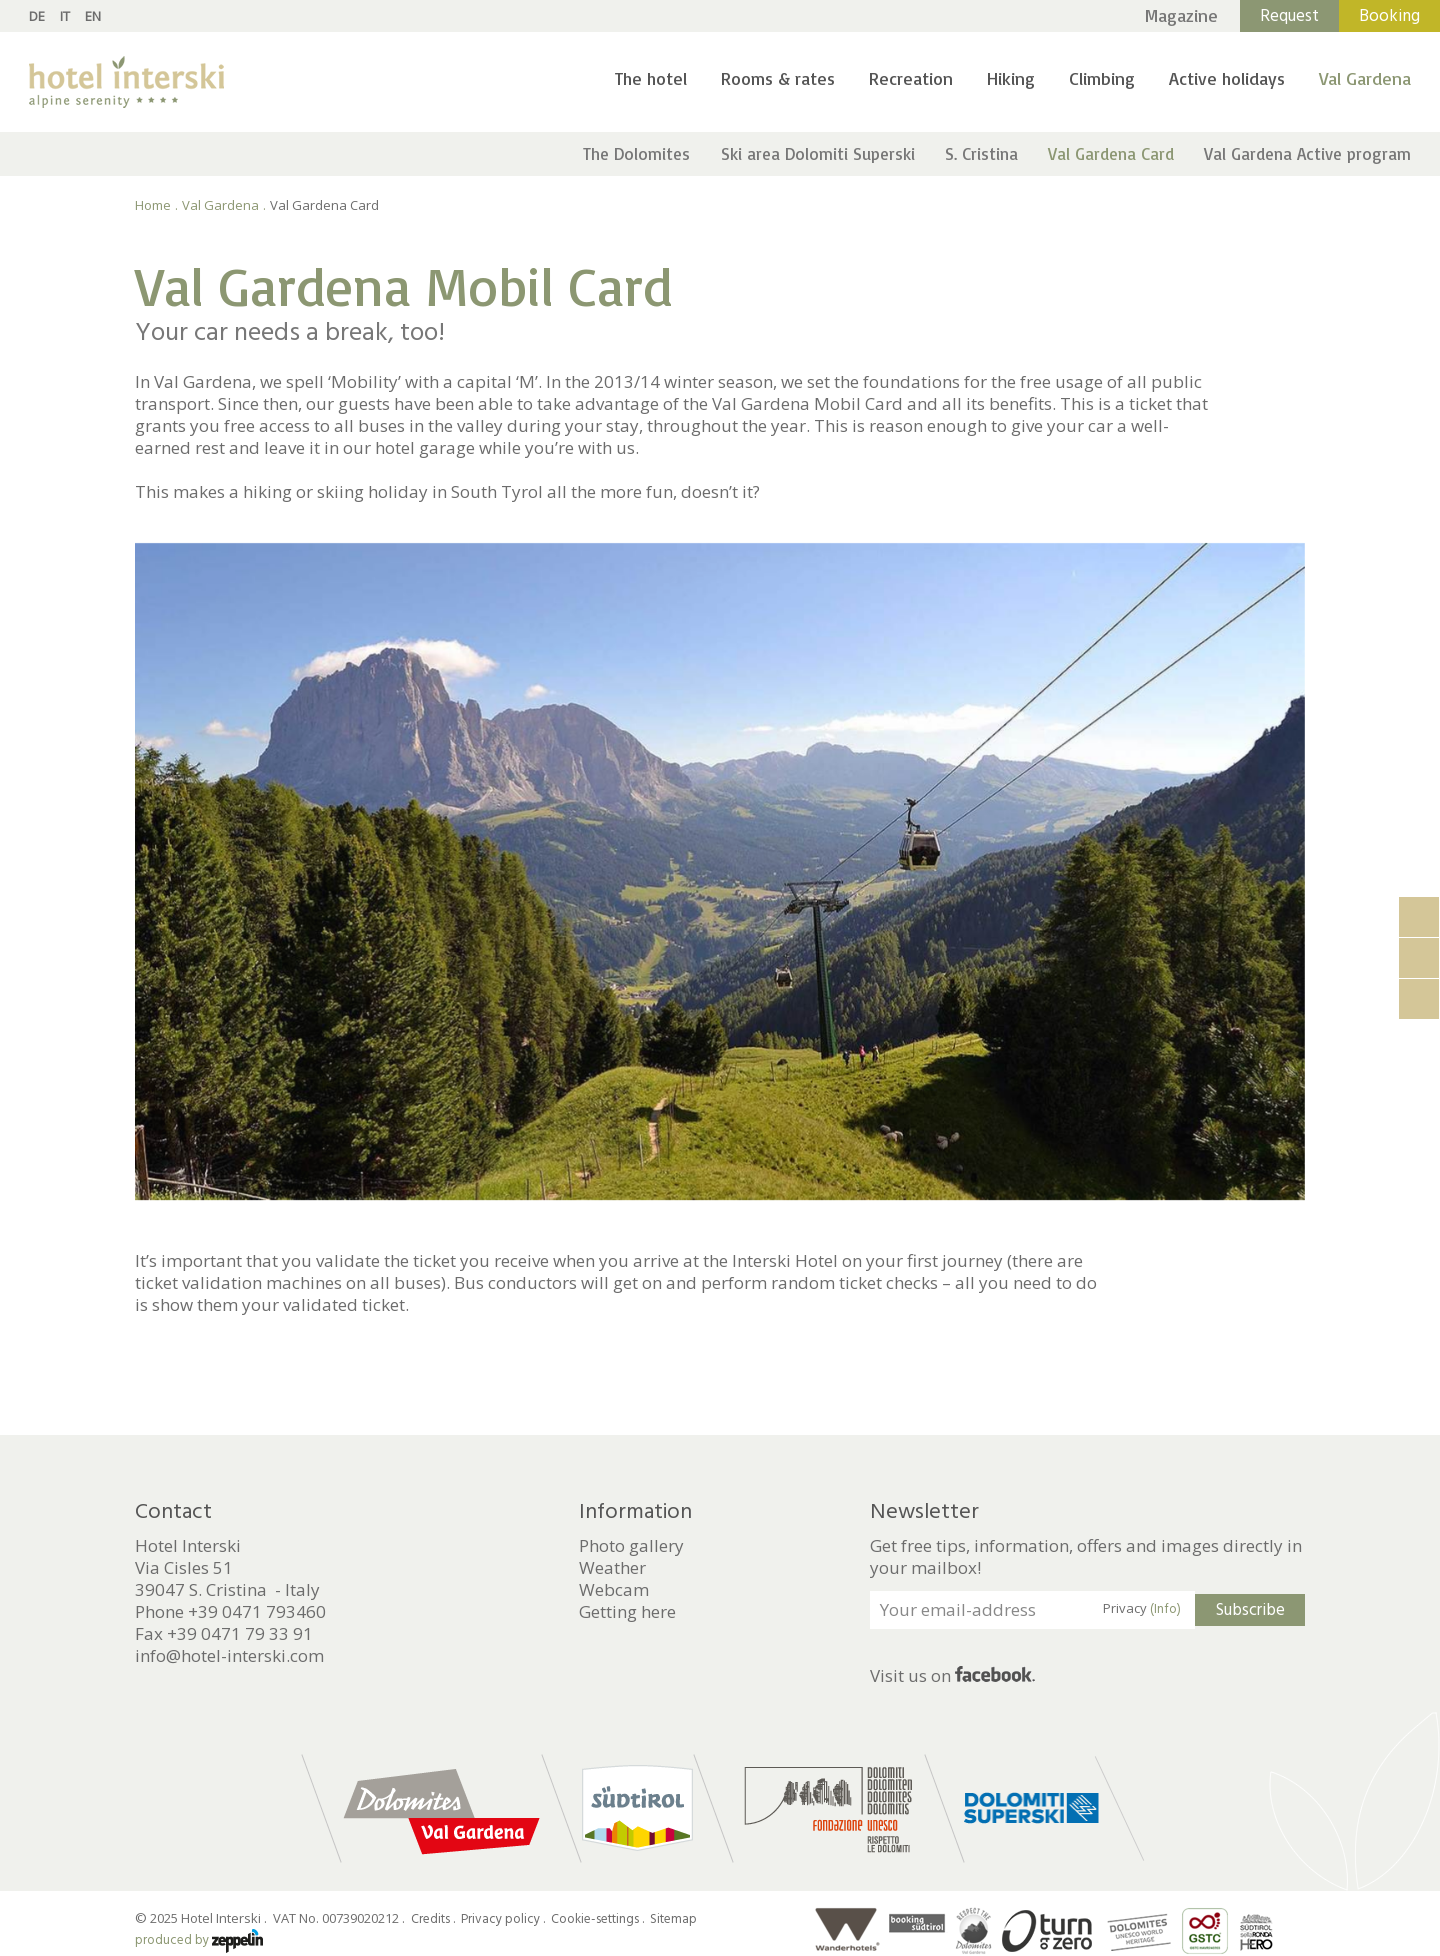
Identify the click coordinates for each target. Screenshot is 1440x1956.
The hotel (651, 78)
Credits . (434, 1919)
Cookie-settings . (599, 1919)
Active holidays (1227, 78)
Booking (1389, 16)
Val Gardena (1365, 78)
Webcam (614, 1590)
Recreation (911, 78)
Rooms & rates (778, 78)
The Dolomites (636, 153)
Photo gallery (631, 1546)
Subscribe (1250, 1610)
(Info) (1165, 1609)
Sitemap (673, 1919)
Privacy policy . (504, 1919)
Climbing (1102, 78)
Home (153, 205)
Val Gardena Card (1111, 153)
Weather (612, 1568)
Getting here (627, 1612)
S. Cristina (981, 153)
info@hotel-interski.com (229, 1655)
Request (1289, 16)
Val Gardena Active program (1307, 153)
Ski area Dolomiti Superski (818, 153)
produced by (199, 1940)
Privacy (1142, 1609)
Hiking (1011, 78)
